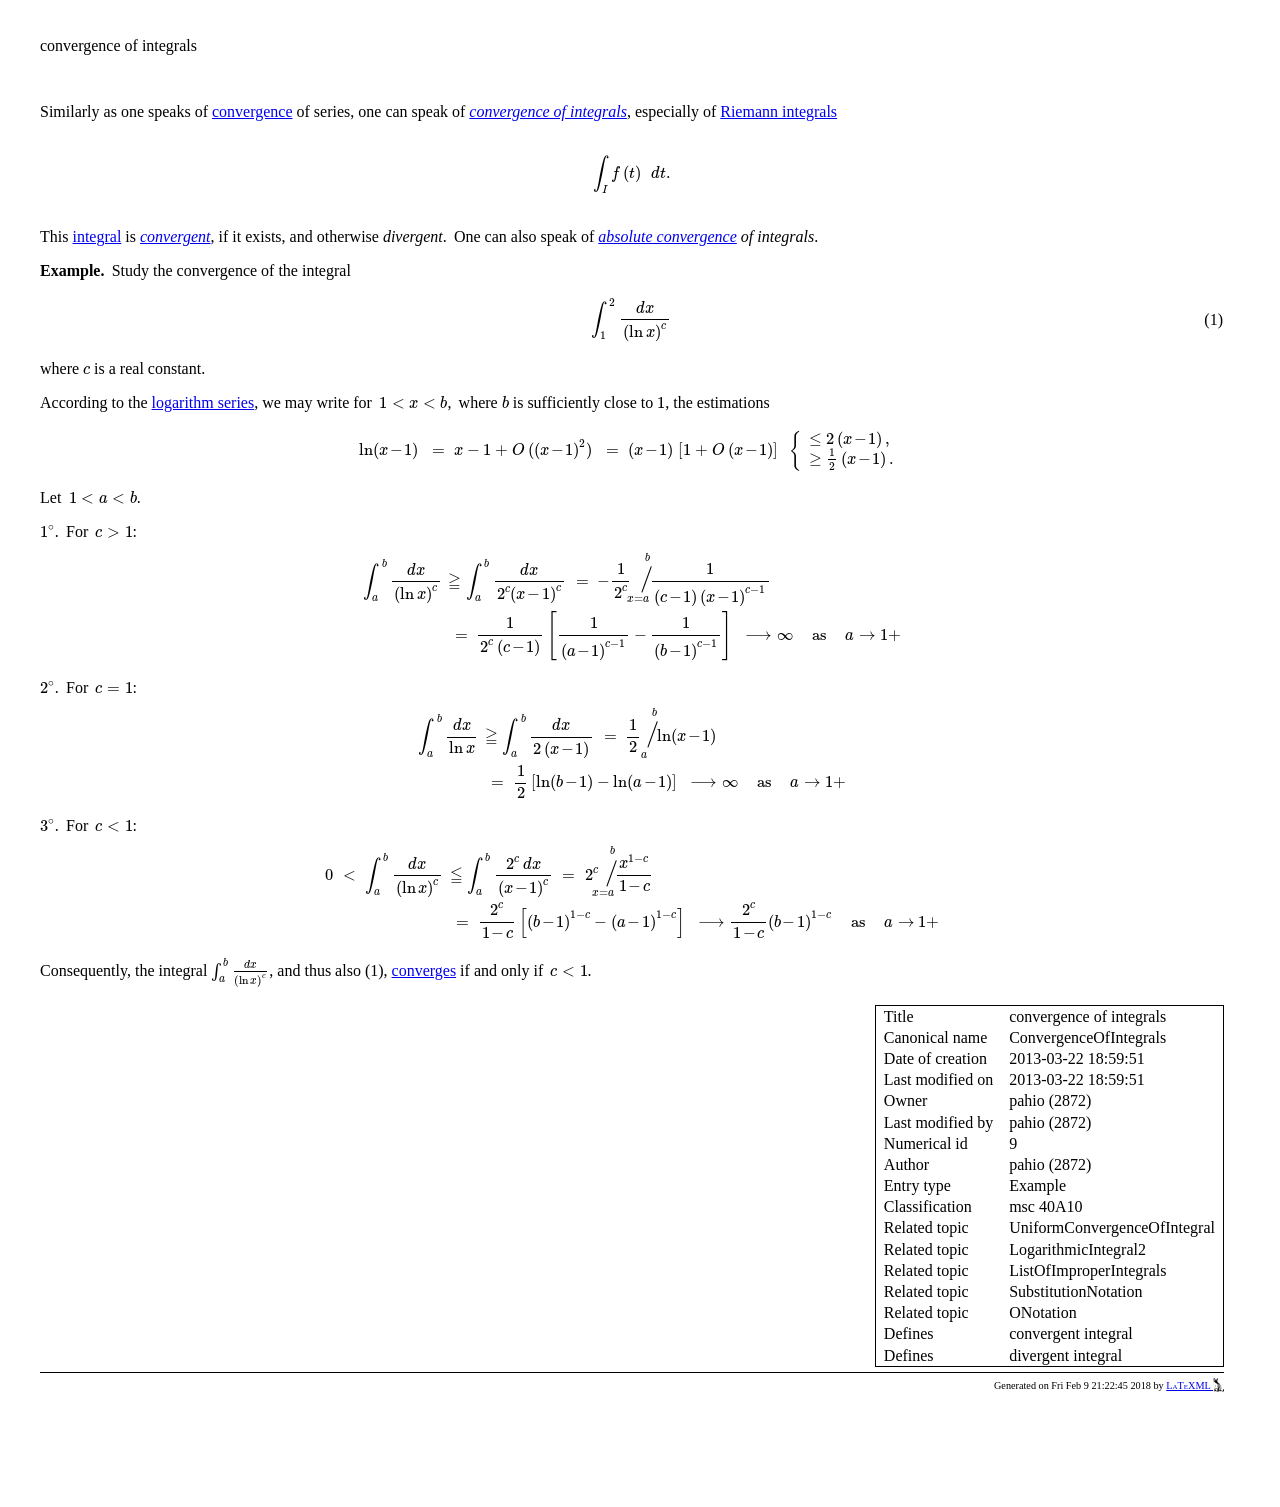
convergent (175, 236)
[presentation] (632, 175)
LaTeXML (1195, 1385)
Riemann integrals (778, 111)
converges (424, 970)
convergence (252, 111)
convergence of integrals (548, 111)
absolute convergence (667, 236)
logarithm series (203, 402)
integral (96, 236)
